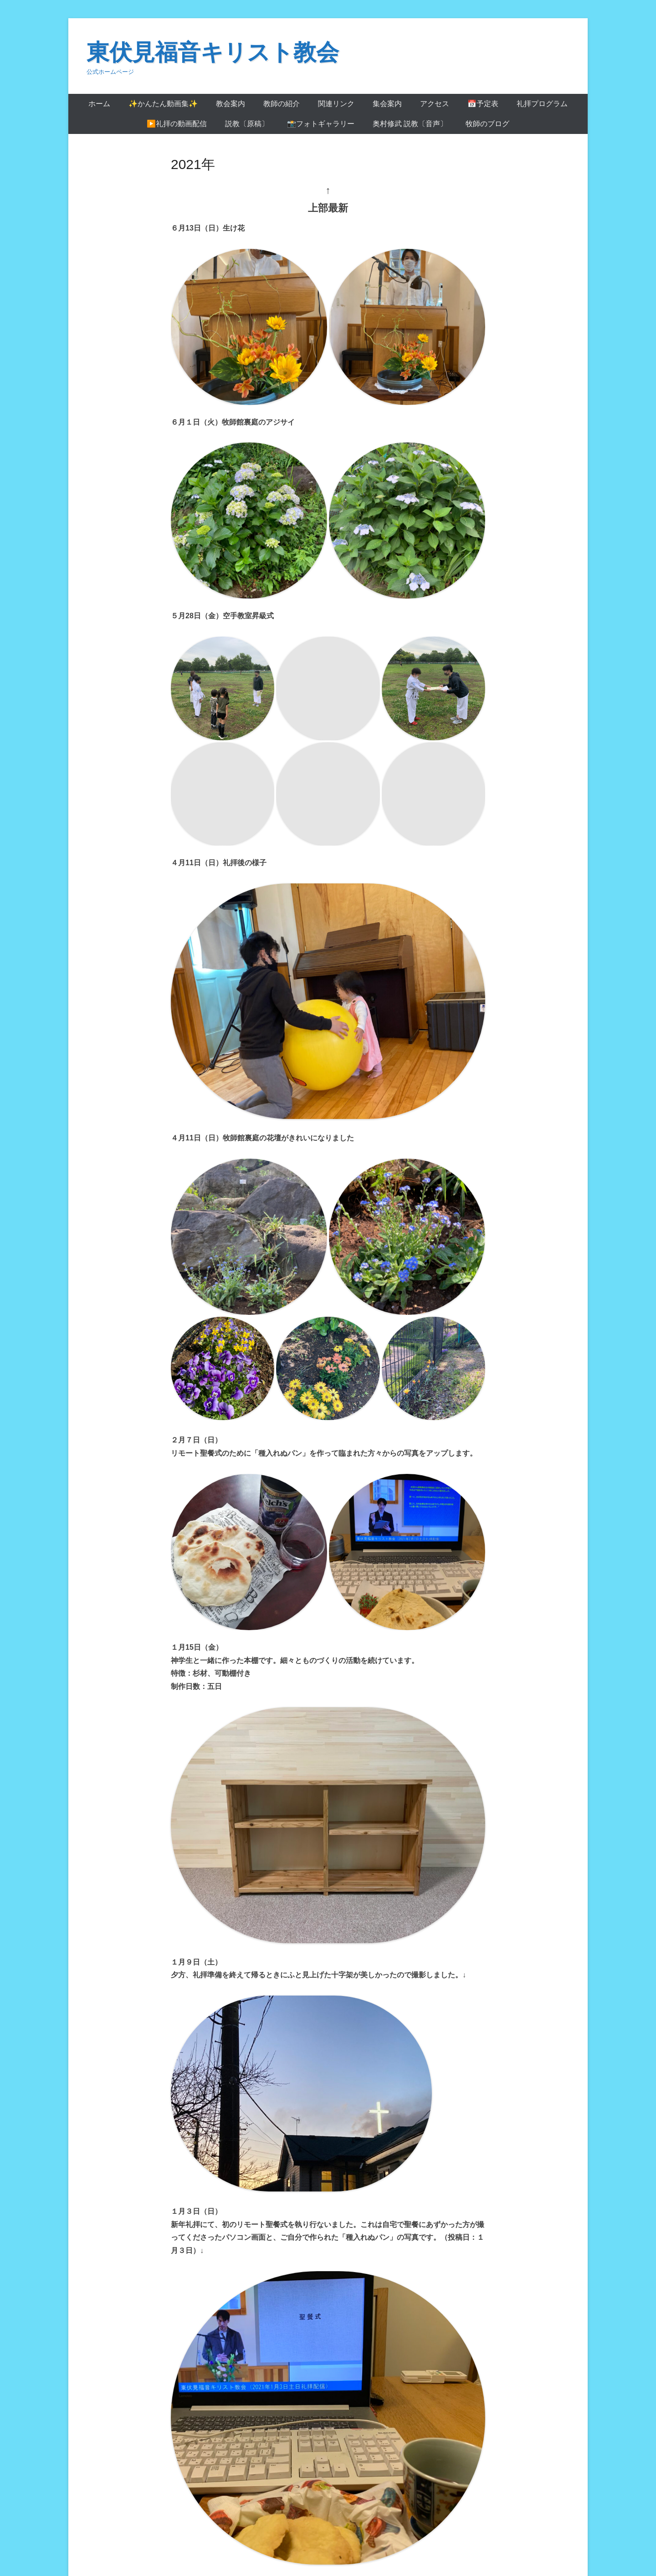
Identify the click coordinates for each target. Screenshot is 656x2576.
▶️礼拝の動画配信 (177, 124)
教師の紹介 (281, 104)
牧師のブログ (487, 124)
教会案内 (230, 104)
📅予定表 (482, 104)
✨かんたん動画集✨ (163, 104)
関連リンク (336, 104)
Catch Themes (550, 2533)
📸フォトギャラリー (320, 124)
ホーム (99, 104)
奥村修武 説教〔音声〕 (410, 124)
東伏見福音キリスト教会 (213, 52)
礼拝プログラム (542, 104)
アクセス (434, 104)
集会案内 (387, 104)
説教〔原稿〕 (247, 124)
